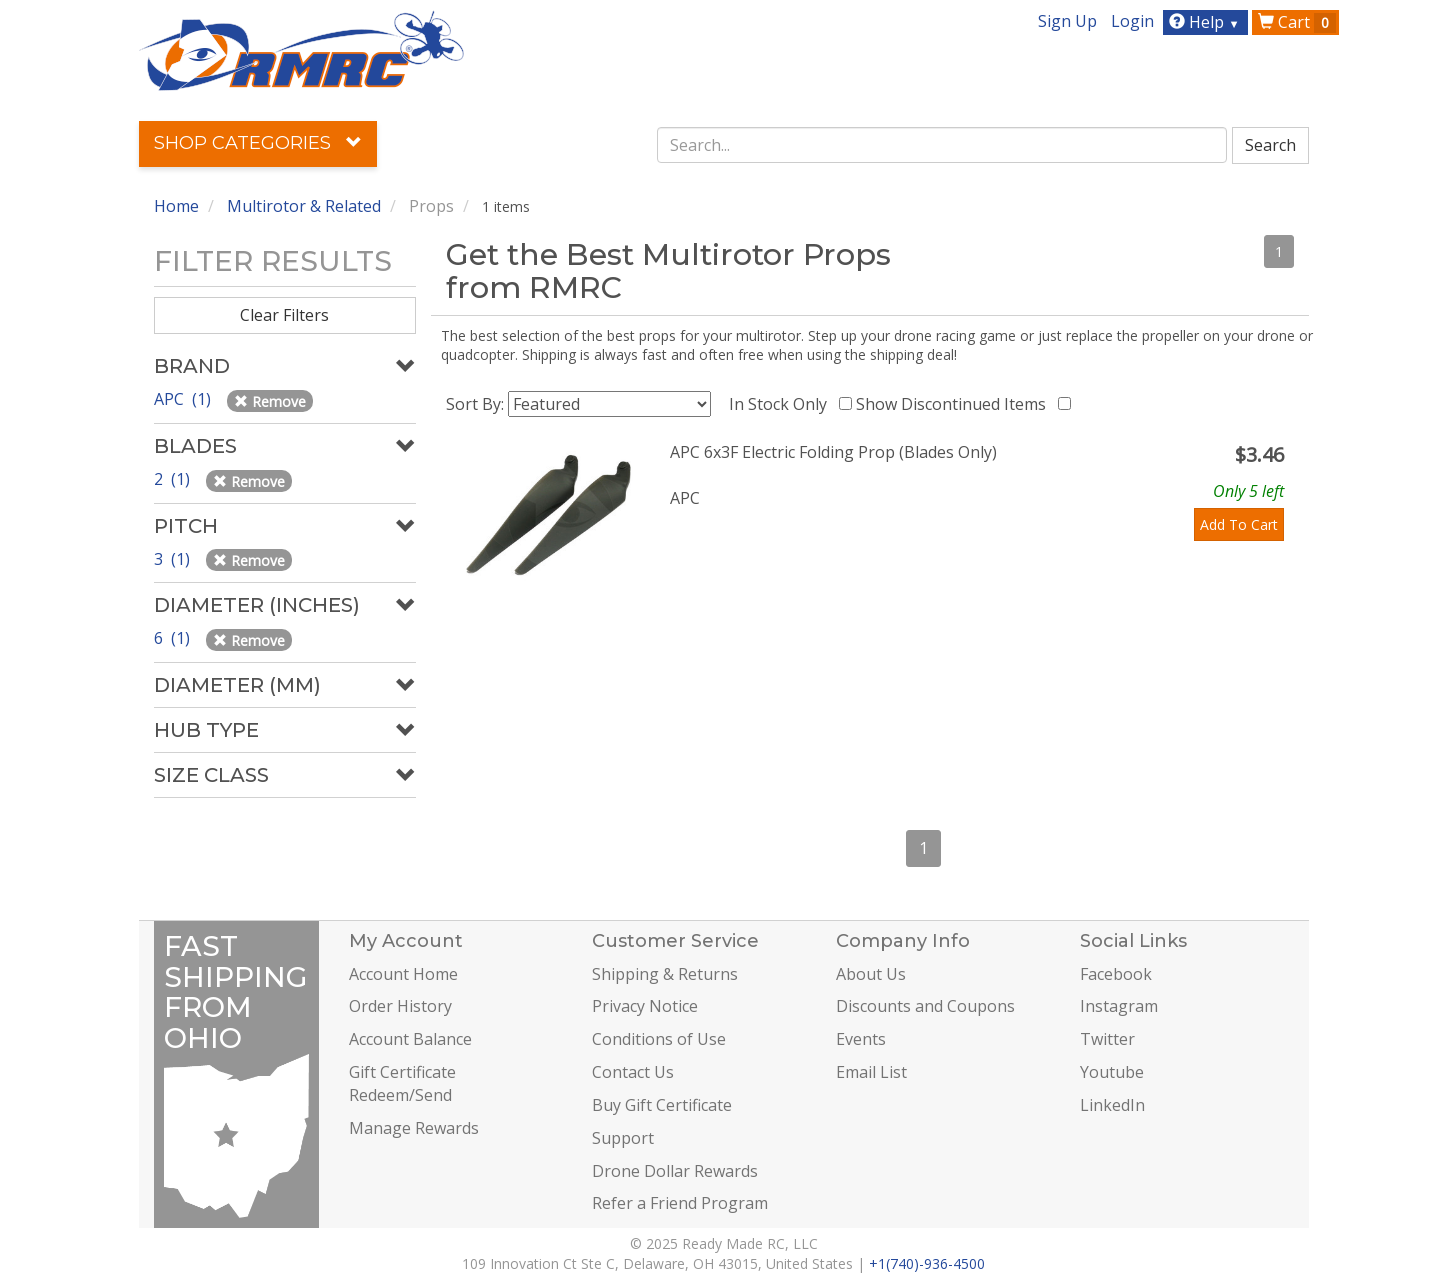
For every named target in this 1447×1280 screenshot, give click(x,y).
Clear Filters (284, 315)
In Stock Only (782, 404)
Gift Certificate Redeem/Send (402, 1083)
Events (861, 1039)
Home (176, 206)
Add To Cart (1239, 524)
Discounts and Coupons (925, 1006)
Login (1132, 21)
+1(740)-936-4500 (927, 1263)
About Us (871, 974)
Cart (1297, 22)
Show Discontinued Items (955, 404)
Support (623, 1138)
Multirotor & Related (304, 206)
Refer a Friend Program (680, 1203)
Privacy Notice (645, 1006)
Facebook (1116, 974)
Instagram (1119, 1006)
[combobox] (942, 145)
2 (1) (174, 479)
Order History (400, 1006)
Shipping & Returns (665, 974)
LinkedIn (1112, 1105)
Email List (871, 1072)
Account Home (403, 974)
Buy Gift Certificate (662, 1105)
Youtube (1112, 1072)
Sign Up (1067, 21)
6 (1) (174, 638)
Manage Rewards (414, 1128)
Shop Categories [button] (258, 143)
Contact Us (633, 1072)
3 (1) (174, 559)
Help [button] (1206, 22)
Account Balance (410, 1039)
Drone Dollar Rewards (675, 1171)
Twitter (1107, 1039)
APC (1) (184, 399)
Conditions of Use (659, 1039)
